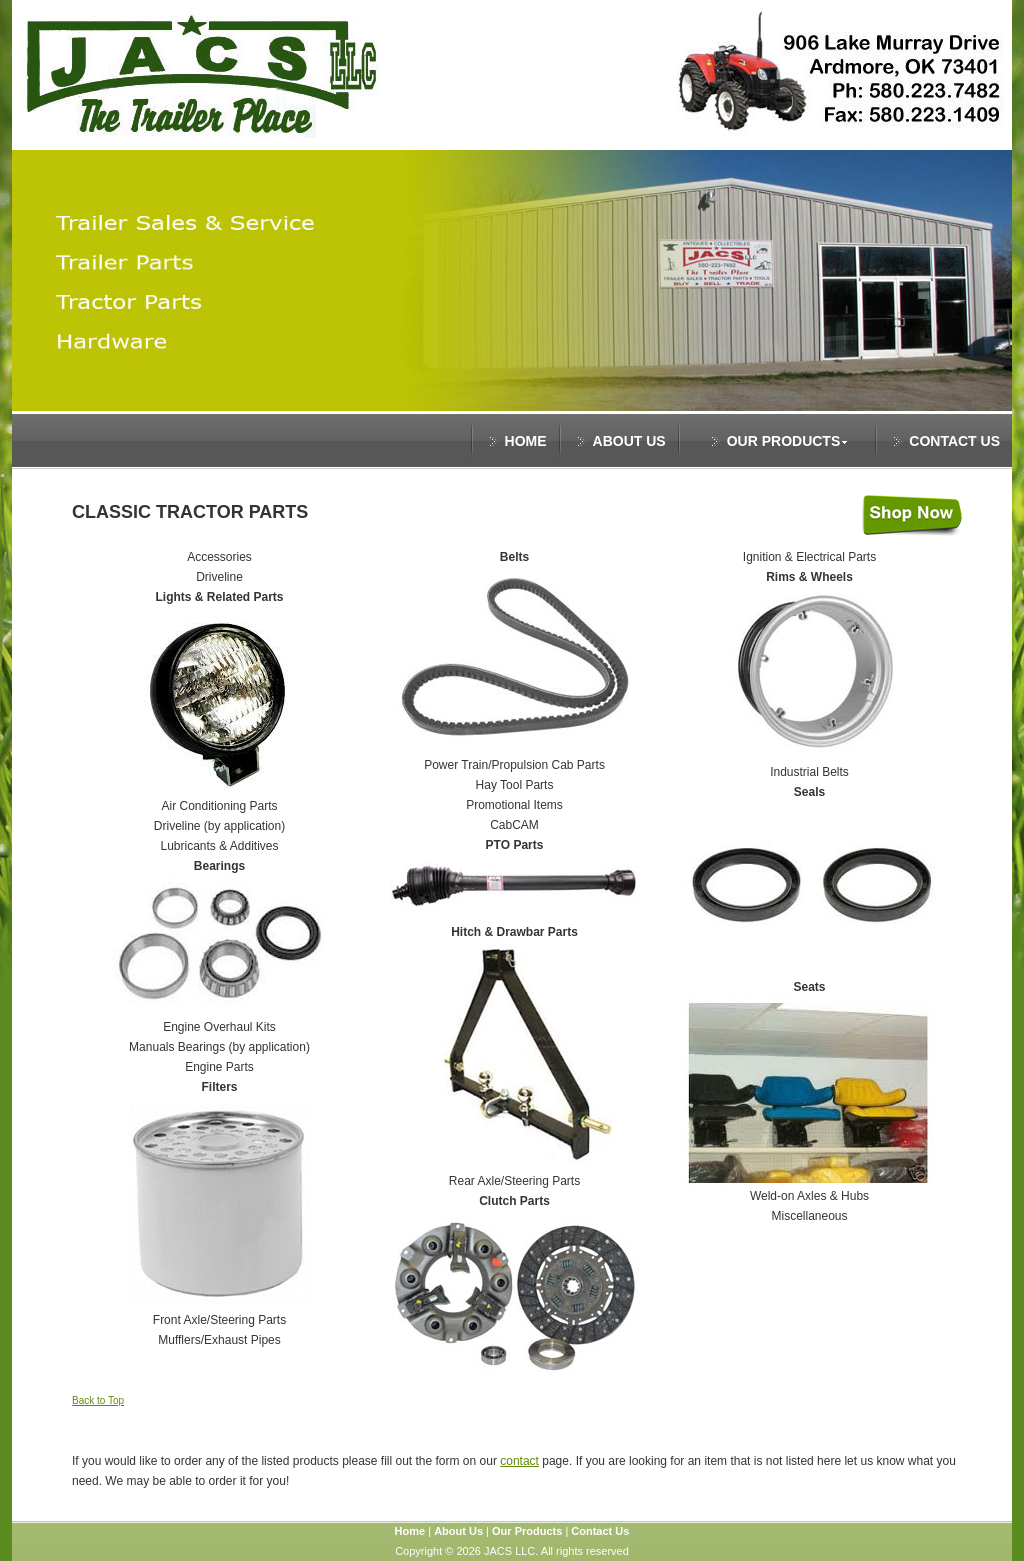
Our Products (527, 1531)
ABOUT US (629, 441)
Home (410, 1531)
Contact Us (600, 1531)
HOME (526, 441)
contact (519, 1461)
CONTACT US (954, 441)
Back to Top (98, 1400)
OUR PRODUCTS (788, 441)
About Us (458, 1531)
